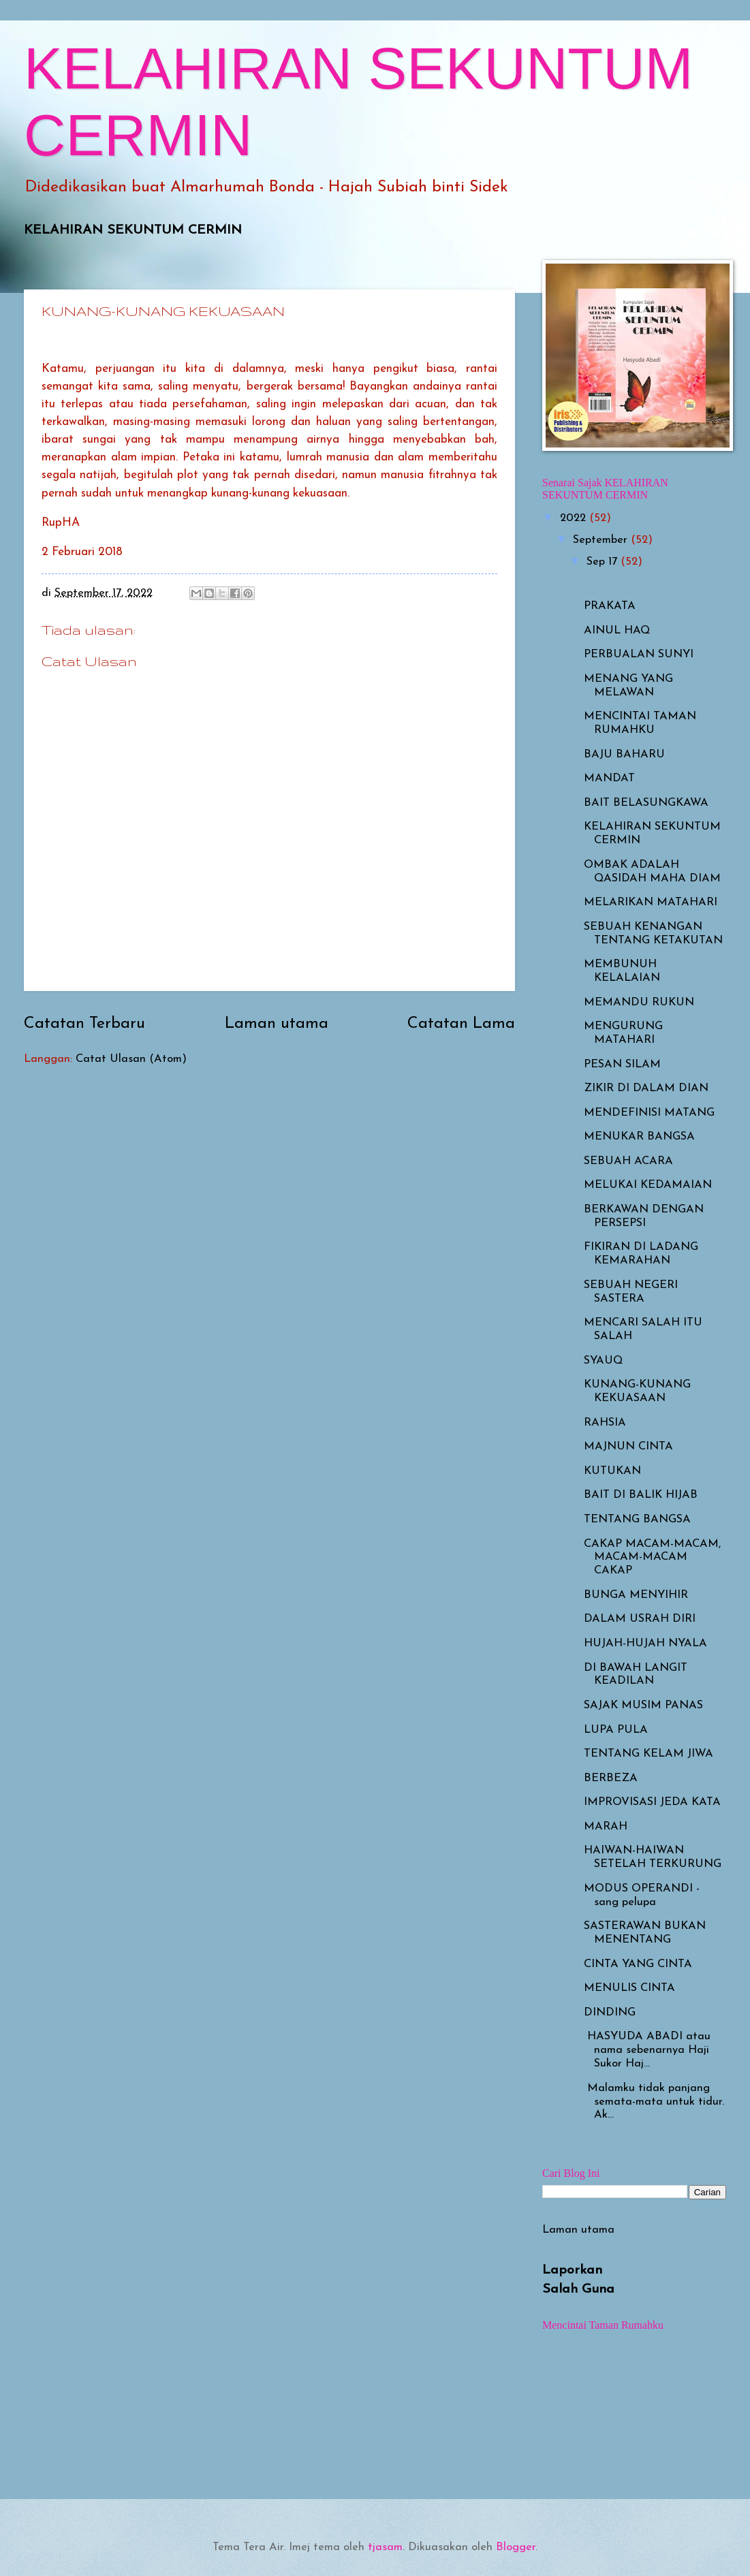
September (602, 540)
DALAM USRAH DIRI (640, 1619)
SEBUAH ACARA (628, 1161)
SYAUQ (603, 1360)
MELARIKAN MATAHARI (650, 902)
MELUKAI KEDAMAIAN (648, 1185)
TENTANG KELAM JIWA (648, 1753)
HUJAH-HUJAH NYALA (645, 1643)
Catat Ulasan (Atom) (131, 1059)
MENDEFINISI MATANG (649, 1113)
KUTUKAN (612, 1471)
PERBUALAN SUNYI (638, 654)
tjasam (385, 2547)
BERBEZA (611, 1778)
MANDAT (609, 778)
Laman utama (276, 1024)
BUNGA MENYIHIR (636, 1595)
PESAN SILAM (622, 1064)
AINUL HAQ (617, 630)
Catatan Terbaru (84, 1024)
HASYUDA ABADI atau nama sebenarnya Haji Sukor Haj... (647, 2050)
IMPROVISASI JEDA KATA (652, 1802)
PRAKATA (610, 606)
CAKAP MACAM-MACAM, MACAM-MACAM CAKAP (652, 1558)
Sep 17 (604, 561)
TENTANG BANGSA (637, 1519)
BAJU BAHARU (624, 754)
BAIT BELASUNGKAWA (646, 803)
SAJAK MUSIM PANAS (643, 1705)
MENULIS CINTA (629, 1988)
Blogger (515, 2547)
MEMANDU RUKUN (639, 1002)
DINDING (610, 2012)
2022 (574, 518)
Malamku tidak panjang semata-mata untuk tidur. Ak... (654, 2102)
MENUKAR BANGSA (639, 1136)
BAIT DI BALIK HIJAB (641, 1495)
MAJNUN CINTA (628, 1446)
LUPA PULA (616, 1730)
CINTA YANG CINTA (638, 1964)
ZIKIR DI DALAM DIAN (646, 1088)
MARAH (605, 1826)
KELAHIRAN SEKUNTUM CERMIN (133, 230)
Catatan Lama (461, 1024)
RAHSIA (605, 1422)
